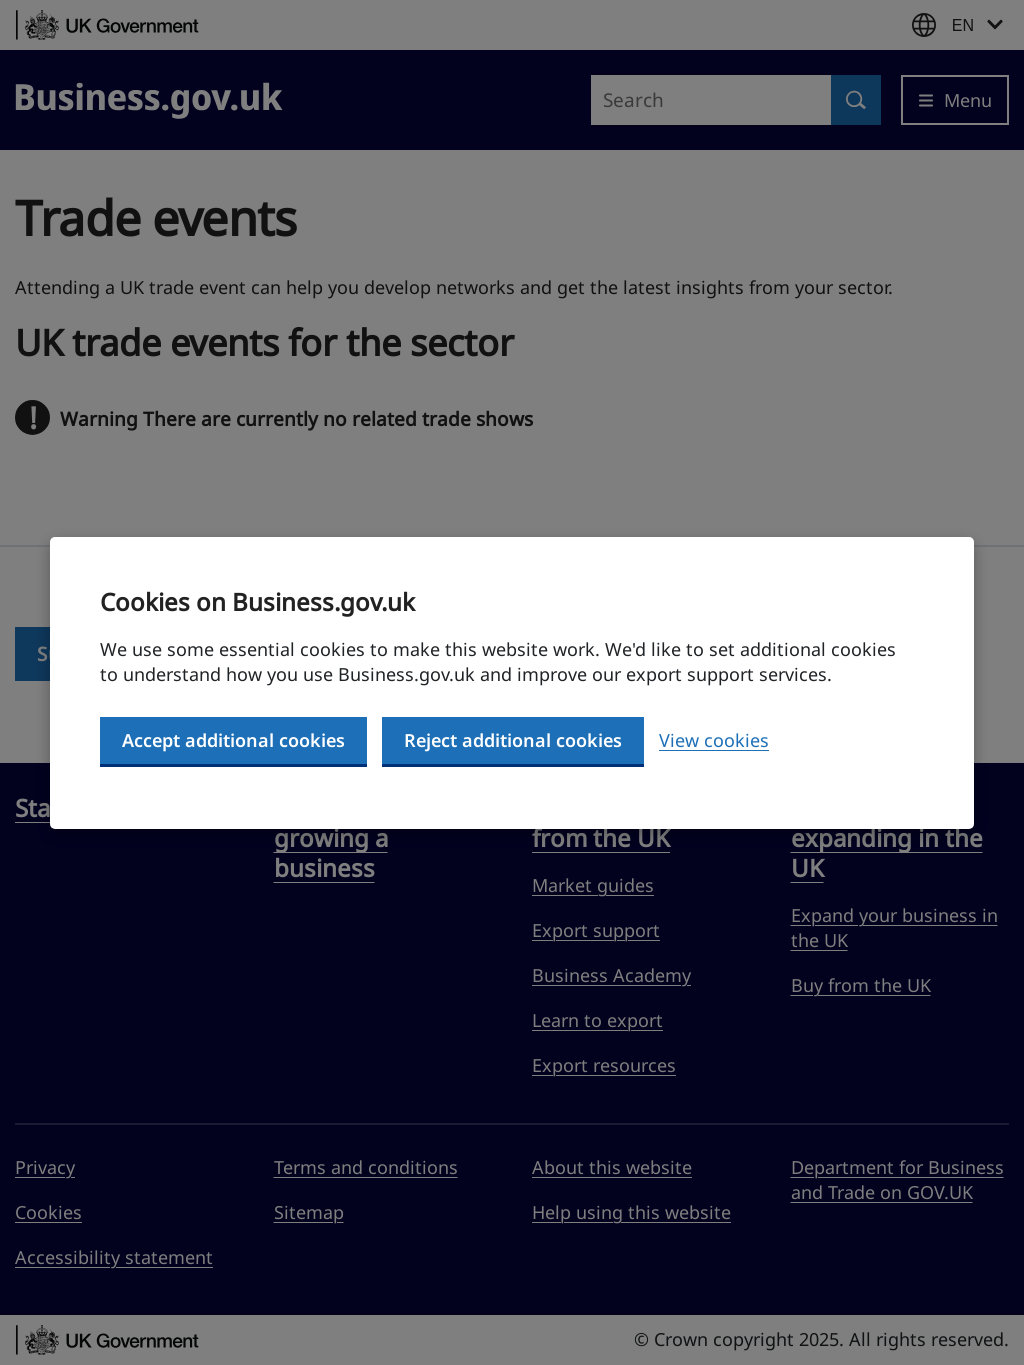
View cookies (714, 740)
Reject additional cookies (513, 740)
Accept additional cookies (233, 740)
